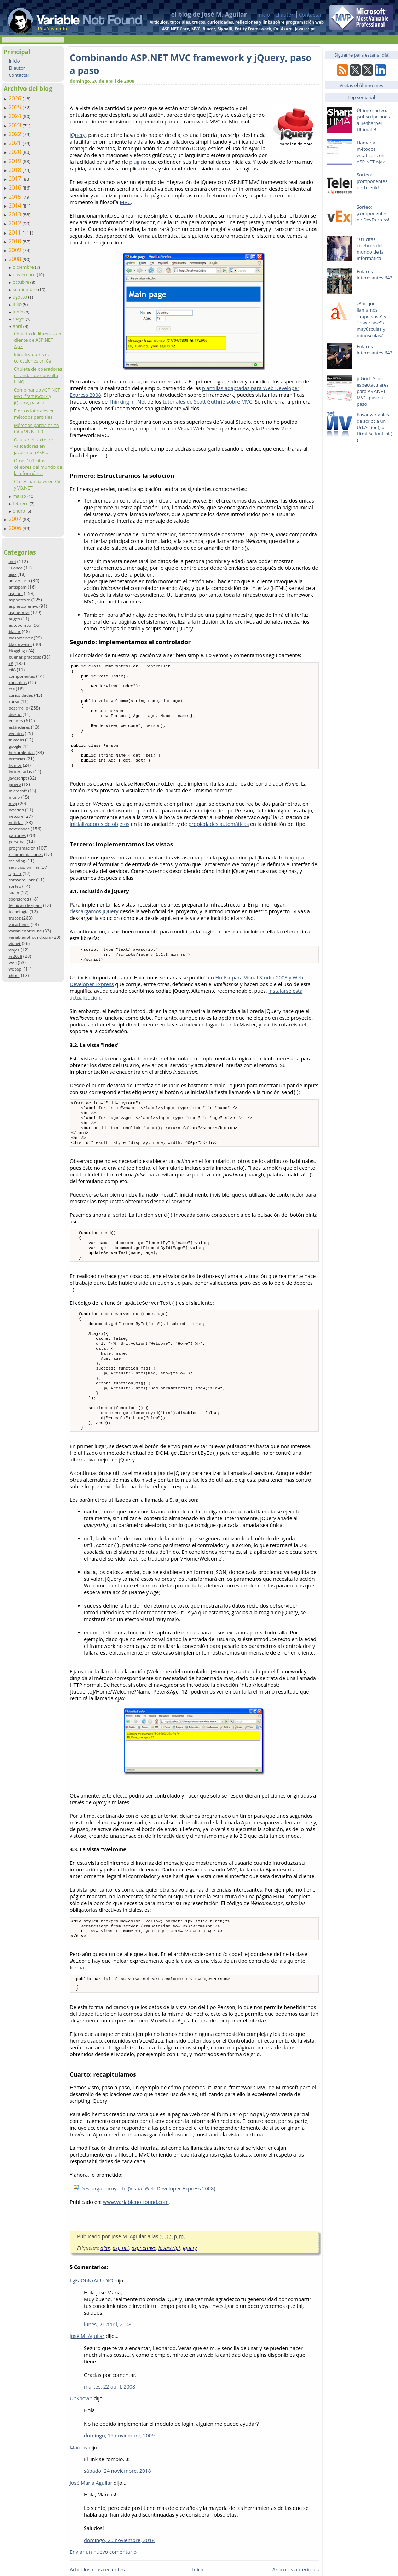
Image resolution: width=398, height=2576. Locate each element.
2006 (15, 528)
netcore (15, 816)
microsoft (17, 790)
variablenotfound (25, 930)
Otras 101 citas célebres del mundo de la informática (38, 466)
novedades (18, 829)
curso (13, 701)
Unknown (81, 2447)
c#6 (12, 669)
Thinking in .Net (127, 401)
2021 (15, 143)
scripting (16, 860)
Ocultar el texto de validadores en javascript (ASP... (33, 446)
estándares (19, 727)
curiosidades (20, 695)
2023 (15, 125)
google (14, 746)
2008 (15, 259)
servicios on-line (23, 867)
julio (18, 304)
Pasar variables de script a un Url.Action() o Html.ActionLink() (374, 427)
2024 (15, 116)
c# (10, 663)
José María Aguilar (91, 2532)
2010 (15, 241)
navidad (16, 809)
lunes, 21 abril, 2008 (107, 2374)
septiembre (25, 289)
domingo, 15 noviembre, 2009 (119, 2485)
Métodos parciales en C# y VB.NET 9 (36, 428)
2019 (15, 161)
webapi (15, 969)
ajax (12, 574)
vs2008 (15, 956)
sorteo (14, 886)
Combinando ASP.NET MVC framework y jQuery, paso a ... (37, 396)
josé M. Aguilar (87, 2385)
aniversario (19, 580)
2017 (15, 179)
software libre (21, 879)
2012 (15, 223)
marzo (20, 496)
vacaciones (18, 924)
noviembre (25, 274)
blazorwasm (20, 644)
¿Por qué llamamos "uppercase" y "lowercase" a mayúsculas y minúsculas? (371, 319)
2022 (15, 134)
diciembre (24, 267)
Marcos (78, 2497)
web (12, 962)
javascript (17, 778)
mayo (19, 319)
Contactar (310, 14)
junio (18, 311)
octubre (21, 282)
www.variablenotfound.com (136, 2251)
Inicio (263, 14)
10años (15, 568)
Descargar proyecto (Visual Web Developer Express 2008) (144, 2238)
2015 (15, 197)
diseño (14, 714)
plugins (137, 161)
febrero (21, 503)
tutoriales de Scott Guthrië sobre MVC (207, 401)
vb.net (14, 943)
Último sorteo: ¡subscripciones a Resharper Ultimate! (373, 120)
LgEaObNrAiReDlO (91, 2330)
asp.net (15, 593)
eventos (16, 733)
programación (21, 848)
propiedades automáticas (219, 838)
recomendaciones (25, 854)
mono (14, 797)
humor (15, 765)
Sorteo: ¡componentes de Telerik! (372, 181)
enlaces (15, 720)
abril (18, 326)
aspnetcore (19, 599)
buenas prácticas (24, 657)
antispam (17, 587)
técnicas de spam (25, 905)
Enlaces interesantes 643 (374, 274)
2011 (15, 232)
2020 (15, 152)
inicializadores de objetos (99, 838)
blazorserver (20, 638)
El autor (284, 14)
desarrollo (18, 708)
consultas (17, 682)
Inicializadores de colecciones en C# (33, 357)
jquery (14, 784)
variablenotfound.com (29, 937)
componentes (21, 676)
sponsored (18, 899)
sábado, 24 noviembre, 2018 (117, 2520)
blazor (14, 631)
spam (13, 892)
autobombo (19, 625)
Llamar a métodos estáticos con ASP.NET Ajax (371, 152)
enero (20, 511)
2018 (15, 170)
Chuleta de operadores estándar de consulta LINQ (38, 375)
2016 (15, 187)
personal (16, 841)
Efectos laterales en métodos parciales (34, 413)
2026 (15, 98)
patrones (17, 835)
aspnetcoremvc (23, 606)
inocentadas (20, 771)
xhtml (13, 975)
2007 (15, 519)
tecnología (18, 911)
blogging (16, 650)
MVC (125, 202)
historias (16, 759)
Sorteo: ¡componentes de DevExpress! (373, 213)
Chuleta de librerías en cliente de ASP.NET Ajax (38, 339)
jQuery (78, 135)
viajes (13, 950)
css (11, 688)
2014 (15, 205)
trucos (14, 918)
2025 (15, 107)
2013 (15, 214)
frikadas (16, 739)
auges (14, 618)
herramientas (21, 752)
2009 (15, 250)
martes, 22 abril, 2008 (109, 2436)
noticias (15, 822)
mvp (12, 803)
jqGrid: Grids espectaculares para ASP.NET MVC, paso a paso (372, 391)
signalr (14, 873)
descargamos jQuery (94, 926)
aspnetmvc (18, 612)
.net (12, 561)
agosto (20, 297)
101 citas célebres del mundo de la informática (370, 248)
